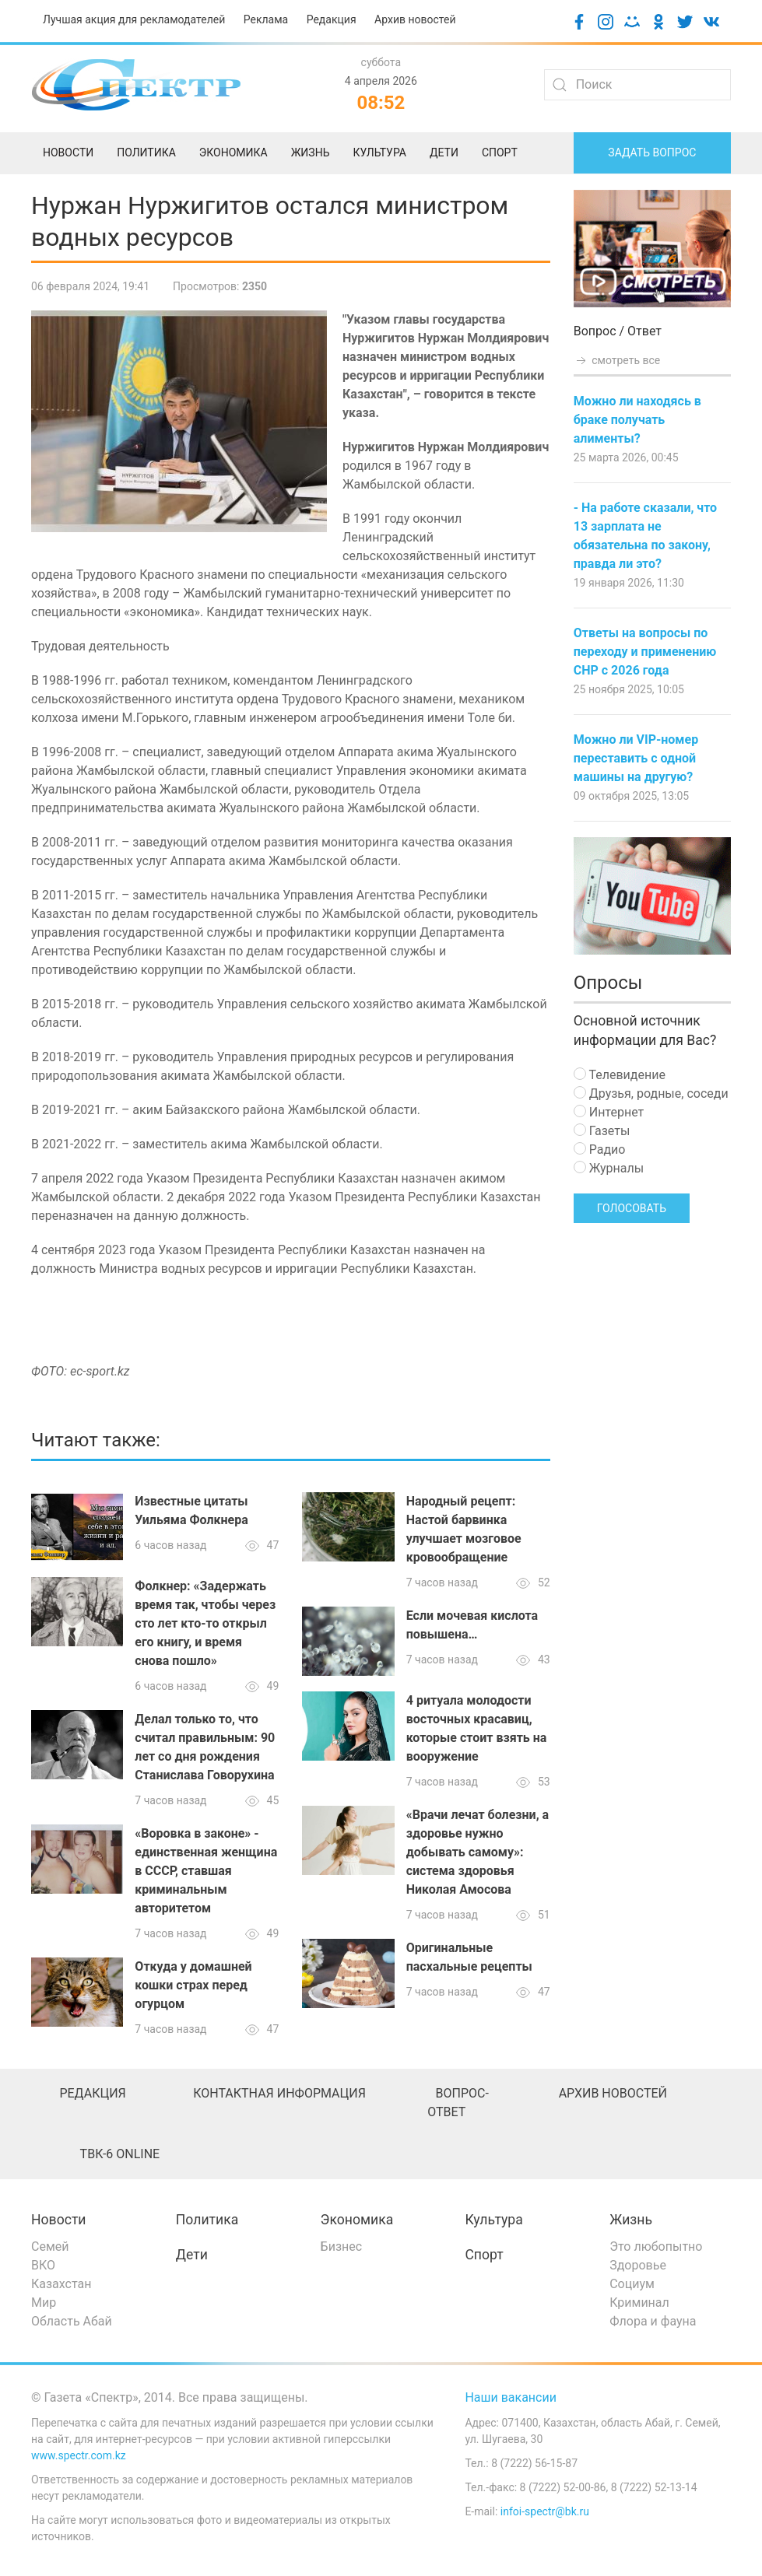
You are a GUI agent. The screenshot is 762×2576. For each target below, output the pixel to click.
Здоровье (637, 2265)
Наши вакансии (511, 2397)
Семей (49, 2246)
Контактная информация (279, 2093)
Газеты (602, 1130)
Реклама (266, 19)
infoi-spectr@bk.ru (544, 2511)
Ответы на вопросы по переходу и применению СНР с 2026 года (645, 652)
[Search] (637, 84)
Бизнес (342, 2246)
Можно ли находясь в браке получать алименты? (637, 420)
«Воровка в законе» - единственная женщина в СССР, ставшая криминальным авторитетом (206, 1870)
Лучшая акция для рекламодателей (134, 19)
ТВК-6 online (120, 2154)
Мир (43, 2302)
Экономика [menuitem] (233, 152)
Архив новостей (414, 19)
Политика (207, 2219)
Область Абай (71, 2321)
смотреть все (617, 360)
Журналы (609, 1168)
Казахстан (61, 2283)
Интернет (609, 1112)
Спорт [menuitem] (500, 152)
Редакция (331, 19)
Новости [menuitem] (68, 152)
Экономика (357, 2219)
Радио (600, 1149)
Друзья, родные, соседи (651, 1093)
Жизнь (630, 2219)
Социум (632, 2283)
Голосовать (631, 1208)
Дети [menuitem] (444, 152)
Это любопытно (655, 2246)
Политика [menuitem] (146, 152)
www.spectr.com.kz (78, 2455)
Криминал (639, 2302)
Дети (192, 2254)
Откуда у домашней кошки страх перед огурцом (193, 1985)
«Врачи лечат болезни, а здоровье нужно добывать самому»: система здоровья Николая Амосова (477, 1852)
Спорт (484, 2254)
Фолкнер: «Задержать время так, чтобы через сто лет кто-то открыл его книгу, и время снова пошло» (205, 1623)
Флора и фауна (652, 2321)
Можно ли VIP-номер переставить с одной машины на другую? (636, 758)
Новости (58, 2219)
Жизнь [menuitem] (310, 152)
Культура (493, 2219)
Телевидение (619, 1074)
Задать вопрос (652, 152)
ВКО (43, 2265)
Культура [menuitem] (379, 152)
